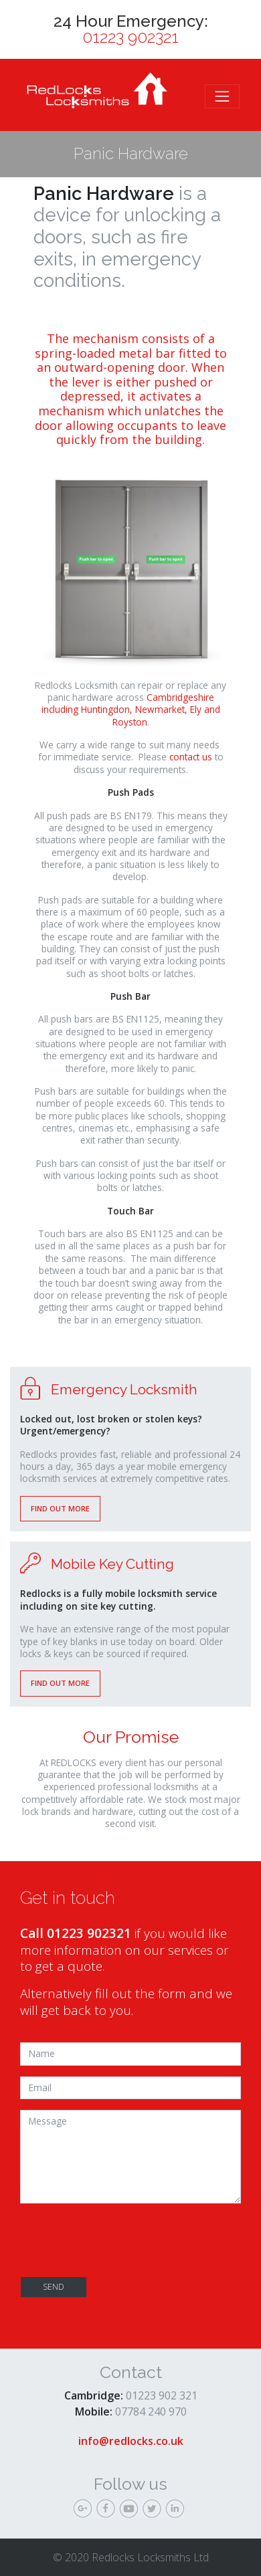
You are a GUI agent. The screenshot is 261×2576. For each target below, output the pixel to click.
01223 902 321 (161, 2395)
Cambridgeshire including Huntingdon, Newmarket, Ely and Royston (130, 709)
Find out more (60, 1508)
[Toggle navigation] (222, 96)
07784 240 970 (151, 2411)
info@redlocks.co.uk (130, 2441)
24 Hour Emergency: (131, 29)
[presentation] (122, 2240)
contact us (190, 756)
